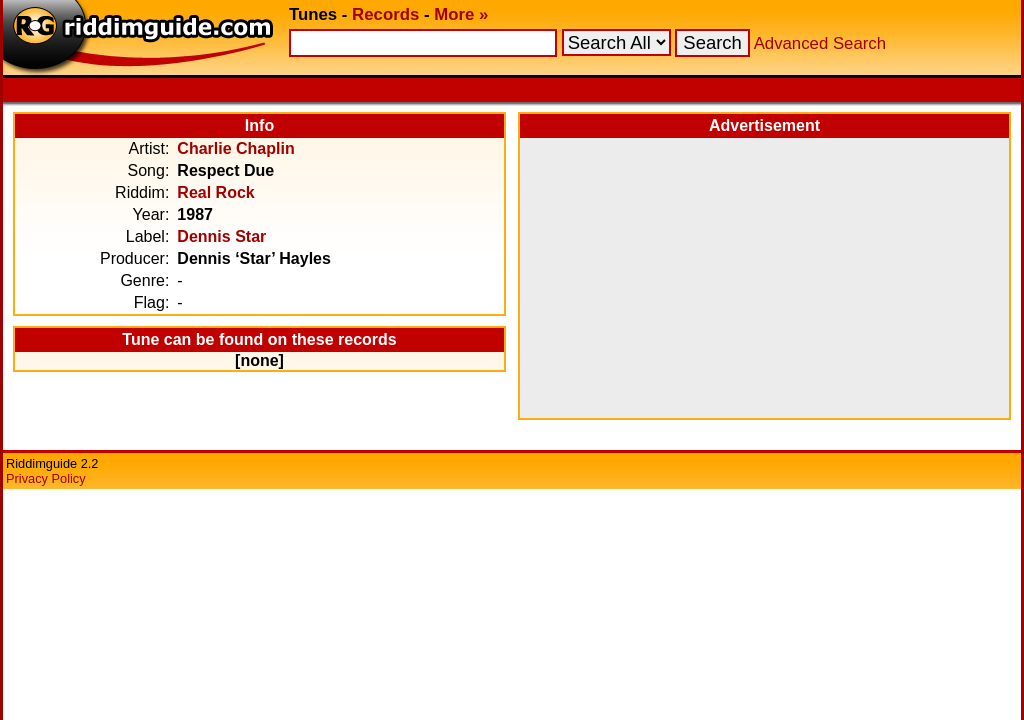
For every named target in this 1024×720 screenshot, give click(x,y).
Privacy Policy (46, 478)
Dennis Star (221, 236)
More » (461, 14)
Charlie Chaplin (235, 148)
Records (385, 14)
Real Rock (215, 192)
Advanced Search (820, 43)
